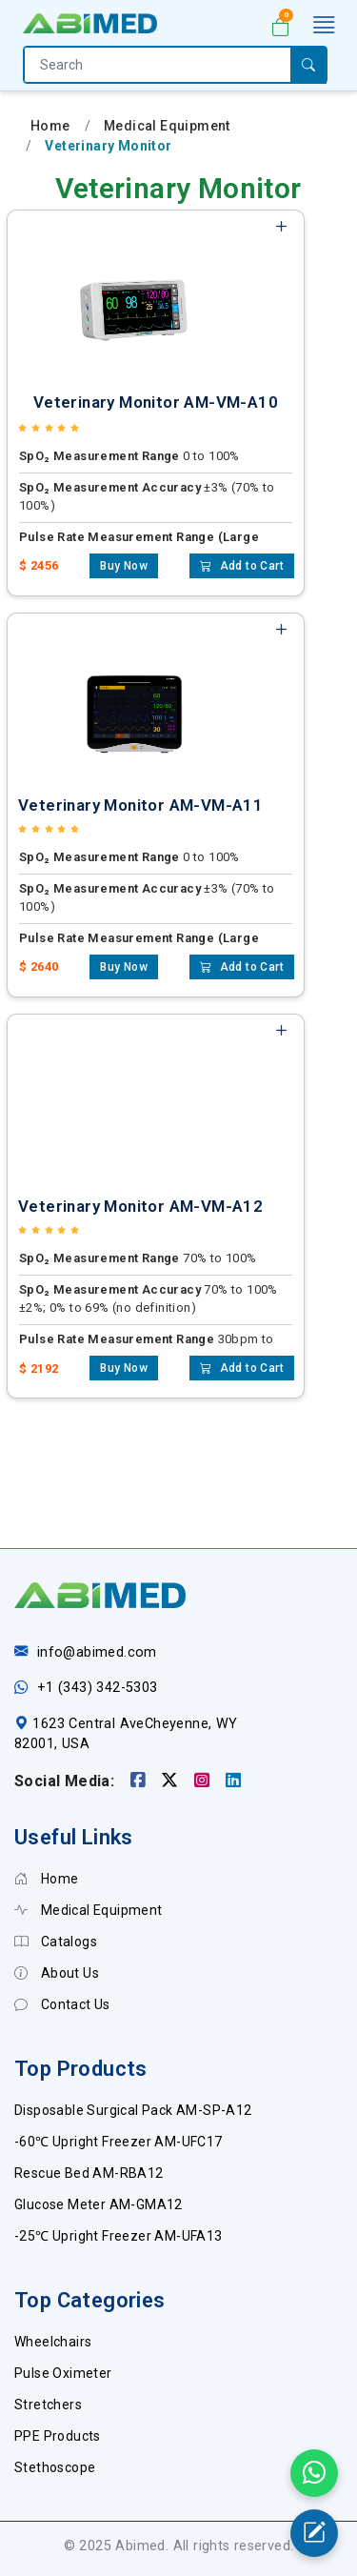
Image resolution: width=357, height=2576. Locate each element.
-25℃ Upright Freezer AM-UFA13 (118, 2236)
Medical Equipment (167, 125)
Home (50, 125)
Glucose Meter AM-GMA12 (98, 2204)
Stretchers (48, 2404)
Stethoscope (54, 2467)
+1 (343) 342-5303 (97, 1688)
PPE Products (57, 2436)
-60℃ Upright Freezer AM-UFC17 (118, 2141)
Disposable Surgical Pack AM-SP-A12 (133, 2110)
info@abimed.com (97, 1652)
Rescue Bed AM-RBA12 (89, 2173)
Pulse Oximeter (63, 2373)
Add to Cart (242, 566)
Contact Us (62, 2004)
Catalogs (55, 1941)
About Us (56, 1973)
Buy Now (124, 566)
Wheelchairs (52, 2341)
